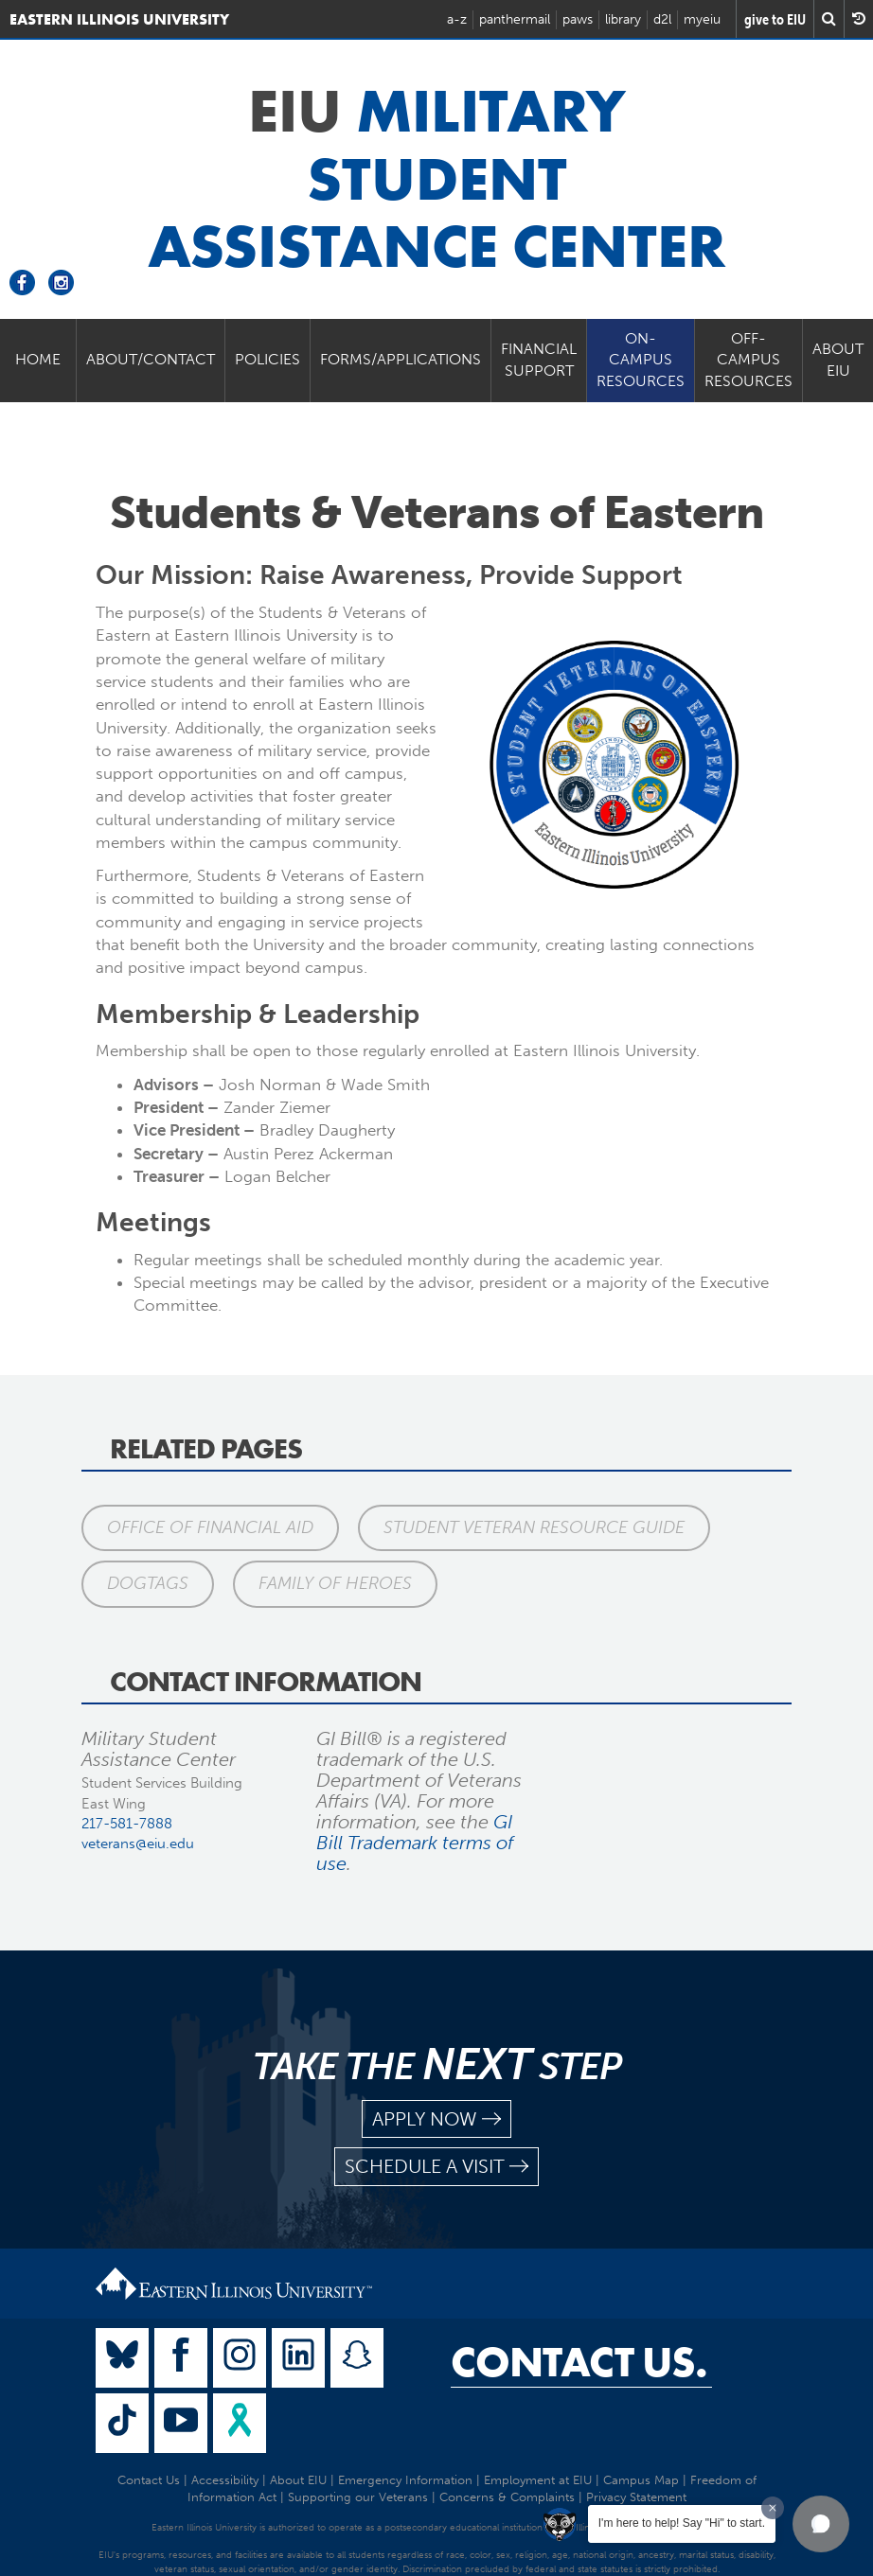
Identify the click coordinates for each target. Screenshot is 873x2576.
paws (577, 19)
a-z (457, 19)
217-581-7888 (126, 1823)
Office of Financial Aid (210, 1527)
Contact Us (148, 2480)
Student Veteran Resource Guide (535, 1527)
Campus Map (641, 2480)
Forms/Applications (400, 359)
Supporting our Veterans (358, 2497)
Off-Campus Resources (748, 360)
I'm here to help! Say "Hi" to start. (681, 2523)
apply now (436, 2119)
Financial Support (539, 359)
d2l (662, 19)
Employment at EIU (538, 2480)
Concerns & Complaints (507, 2497)
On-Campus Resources (641, 360)
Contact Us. (579, 2362)
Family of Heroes (336, 1583)
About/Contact (150, 359)
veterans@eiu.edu (137, 1843)
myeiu (702, 19)
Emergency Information (405, 2480)
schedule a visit (436, 2167)
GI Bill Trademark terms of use (414, 1842)
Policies (267, 359)
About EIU (838, 359)
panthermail (514, 19)
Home (38, 359)
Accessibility (224, 2480)
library (623, 19)
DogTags (147, 1583)
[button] (821, 2524)
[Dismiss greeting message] (772, 2508)
